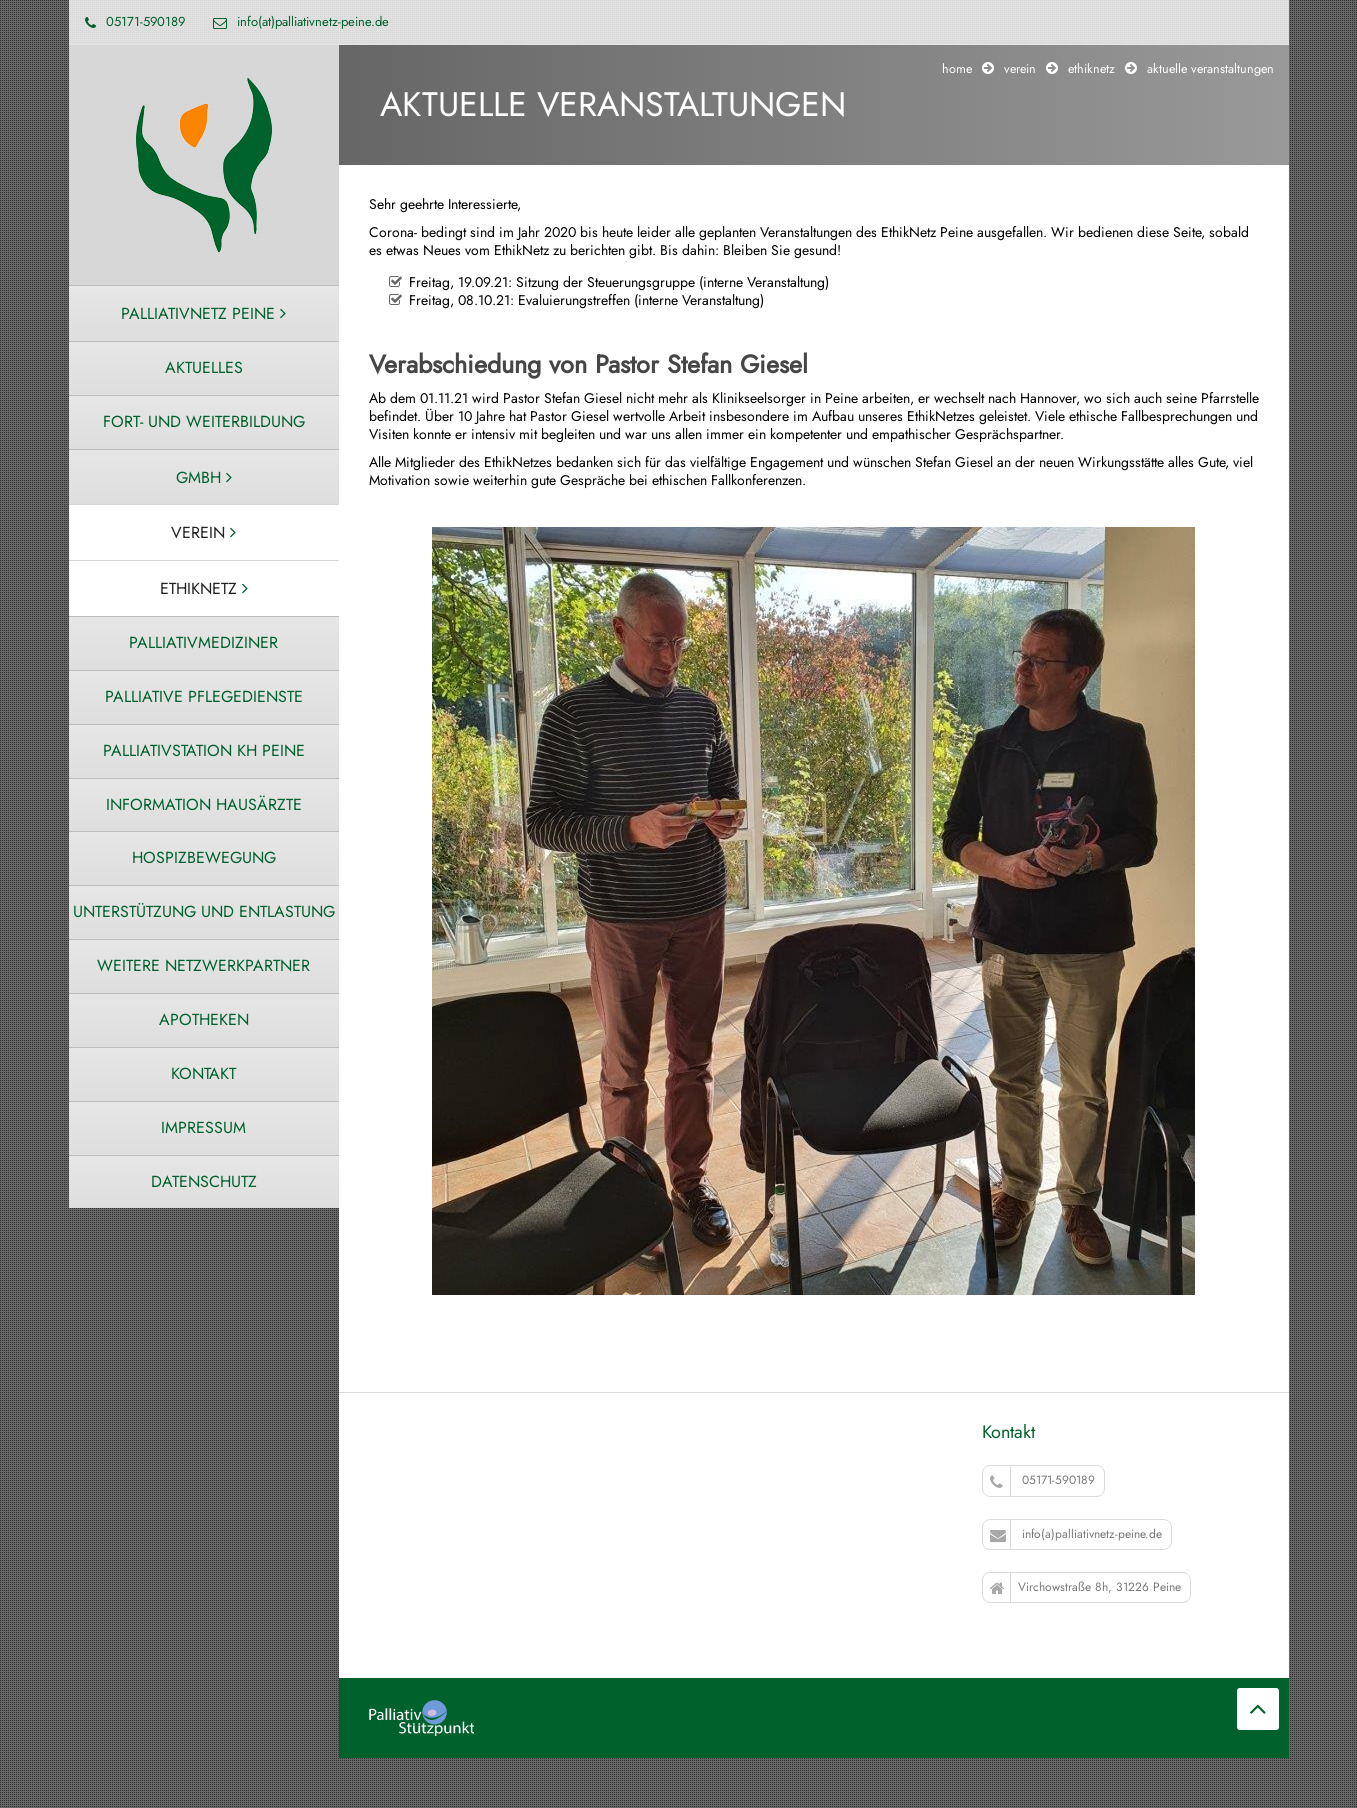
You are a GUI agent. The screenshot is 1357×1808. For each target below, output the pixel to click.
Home (957, 69)
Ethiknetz (1091, 69)
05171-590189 (1042, 1480)
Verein (1020, 69)
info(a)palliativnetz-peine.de (1076, 1534)
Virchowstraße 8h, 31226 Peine (1085, 1587)
